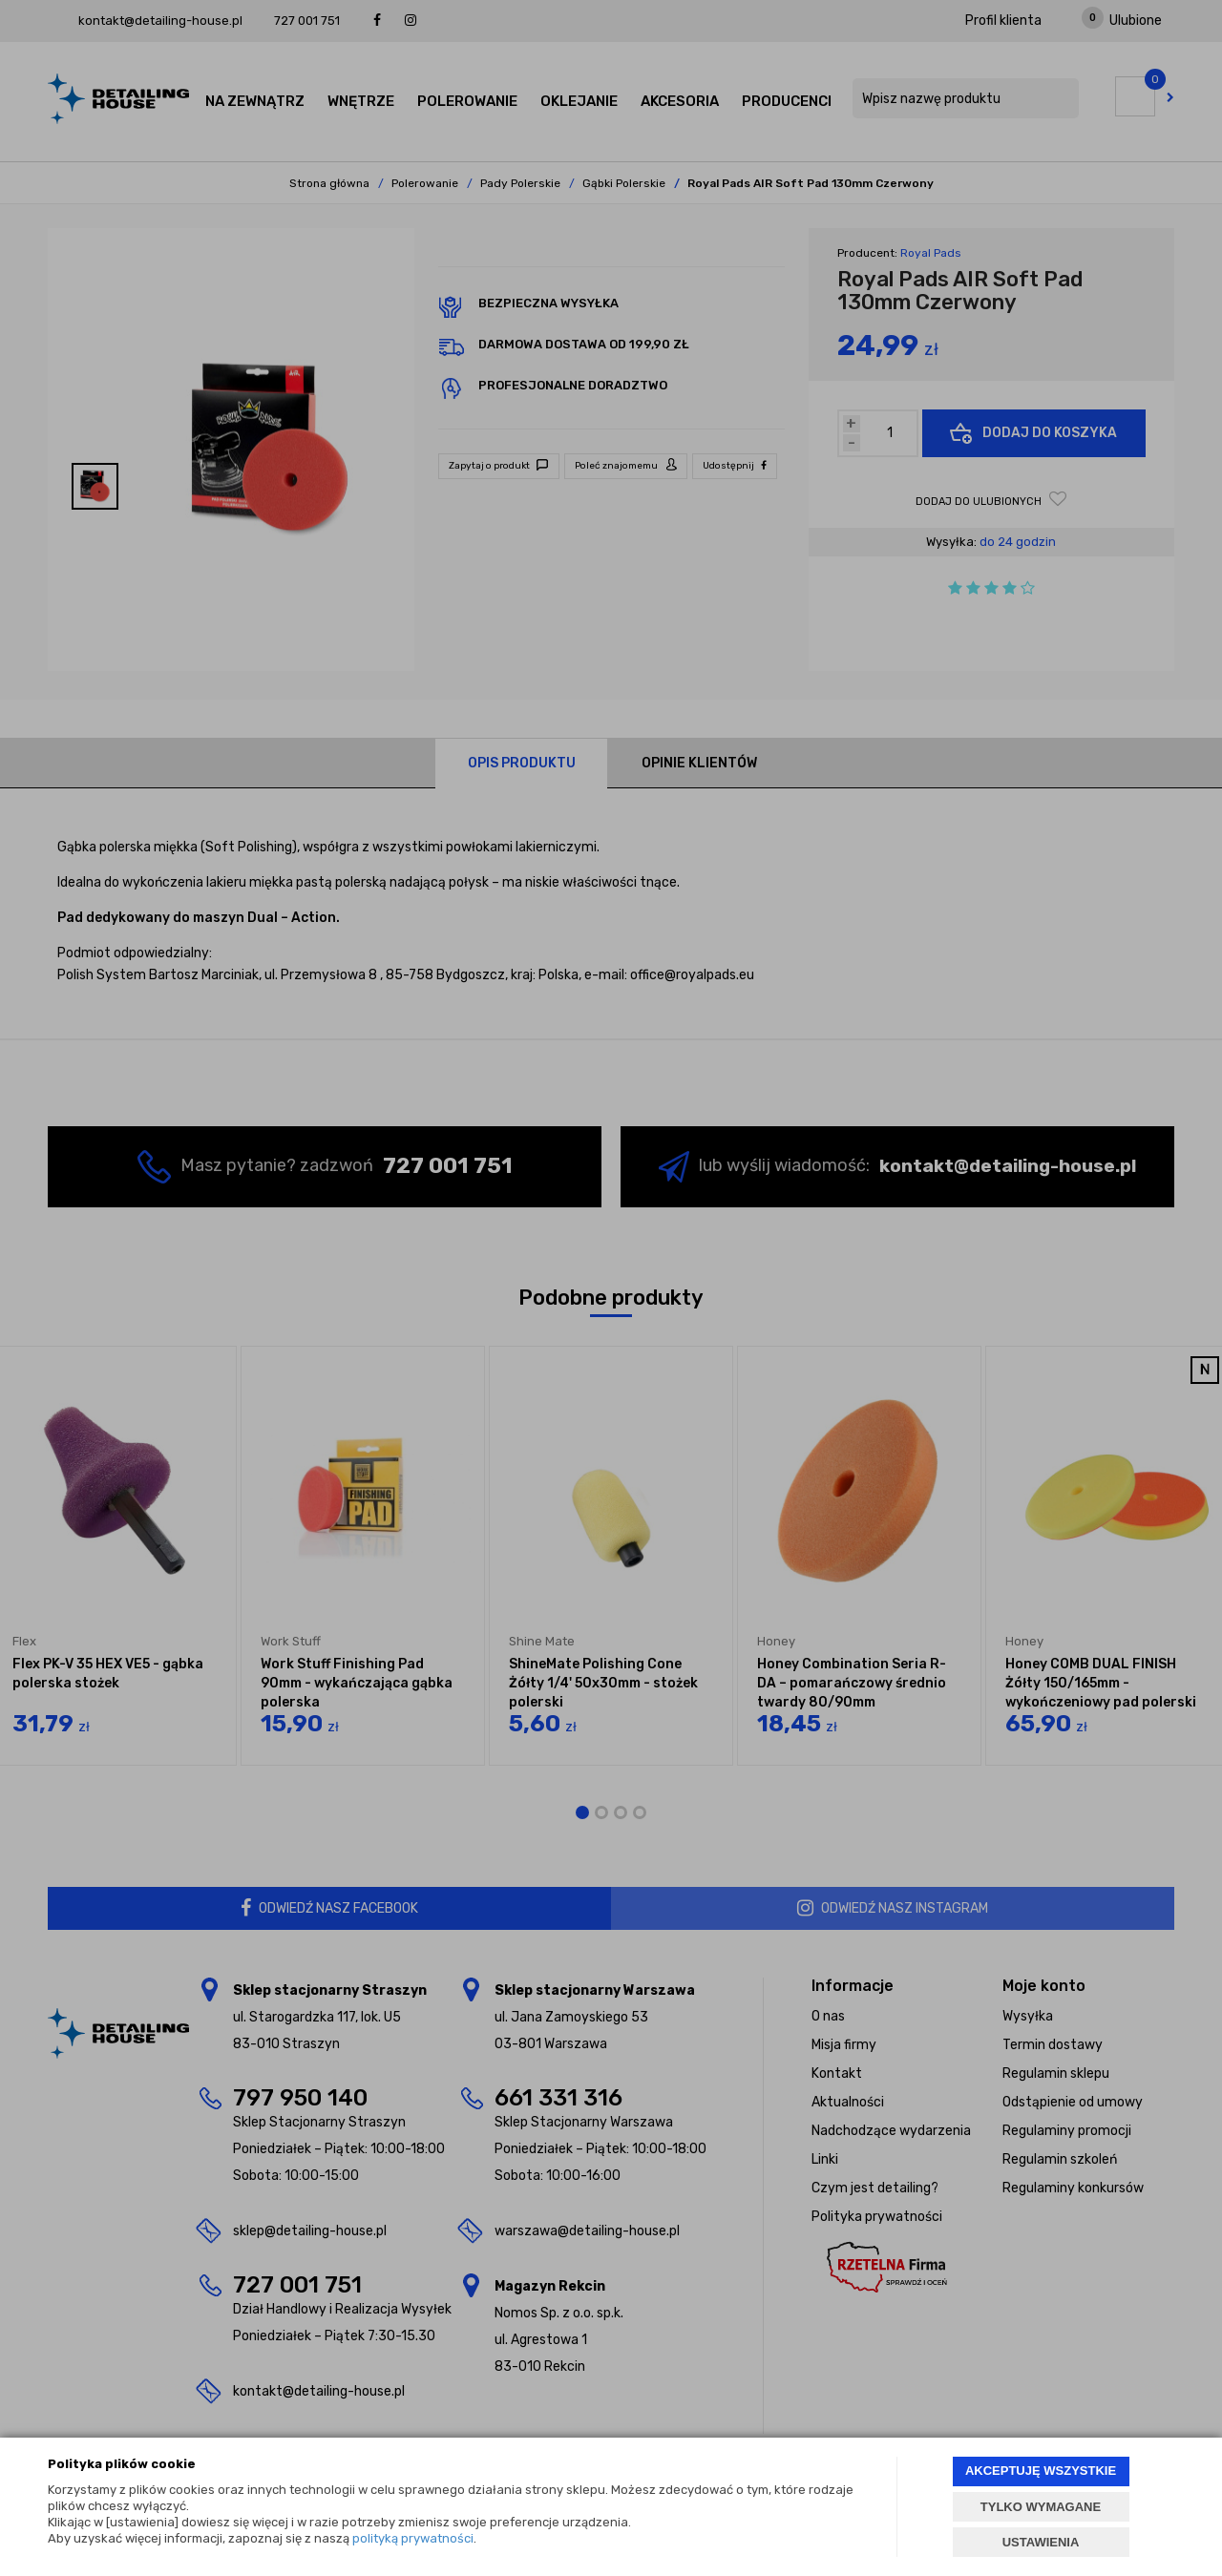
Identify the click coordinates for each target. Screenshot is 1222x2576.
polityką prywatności (413, 2538)
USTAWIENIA (1041, 2542)
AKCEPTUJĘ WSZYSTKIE (1040, 2470)
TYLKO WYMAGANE (1040, 2507)
